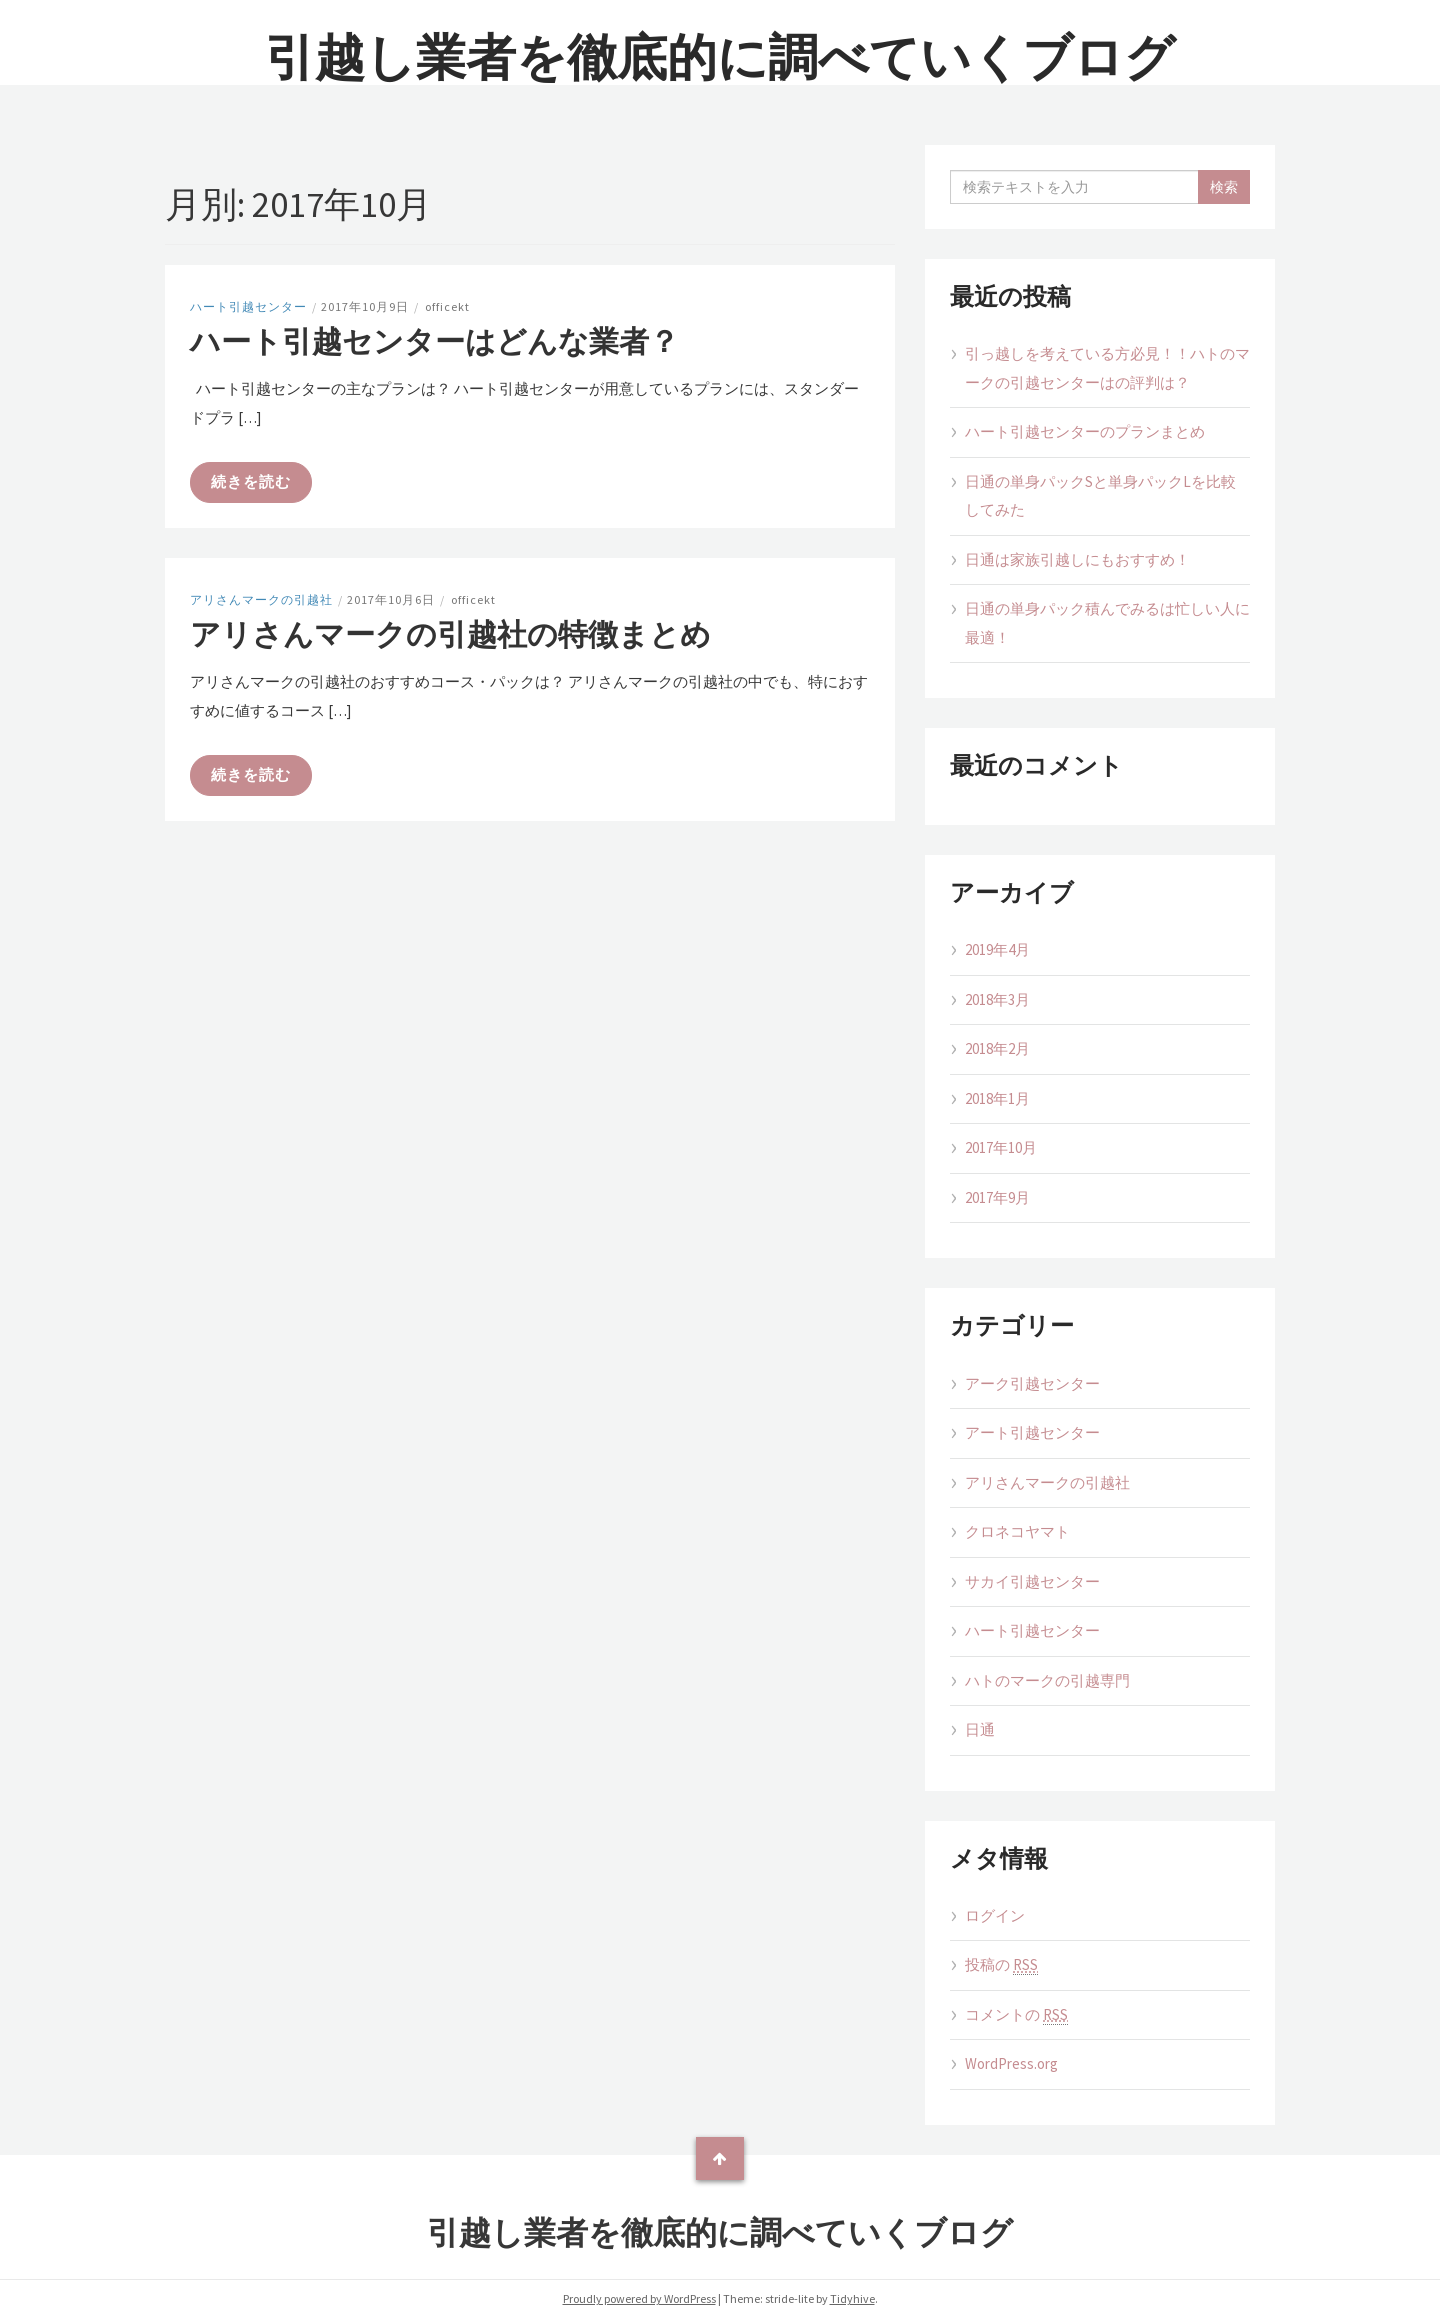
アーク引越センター (1032, 1383)
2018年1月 (997, 1098)
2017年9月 (997, 1197)
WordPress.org (1011, 2063)
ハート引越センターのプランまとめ (1085, 431)
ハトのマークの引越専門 (1047, 1680)
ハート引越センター (248, 306)
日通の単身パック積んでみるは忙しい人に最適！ (1107, 623)
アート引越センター (1032, 1432)
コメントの (1016, 2015)
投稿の (1001, 1965)
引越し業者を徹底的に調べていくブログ (720, 57)
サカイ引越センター (1032, 1581)
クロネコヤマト (1017, 1531)
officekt (447, 306)
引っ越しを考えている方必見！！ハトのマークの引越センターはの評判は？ (1107, 368)
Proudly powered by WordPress (639, 2298)
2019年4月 (997, 949)
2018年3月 (997, 999)
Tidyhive (852, 2298)
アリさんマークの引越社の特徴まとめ (450, 634)
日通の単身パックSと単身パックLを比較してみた (1100, 496)
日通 (980, 1729)
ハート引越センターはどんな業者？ (434, 341)
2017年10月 (1001, 1147)
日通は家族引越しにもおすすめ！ (1077, 559)
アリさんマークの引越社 (261, 599)
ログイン (995, 1915)
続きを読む (251, 481)
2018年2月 (997, 1048)
